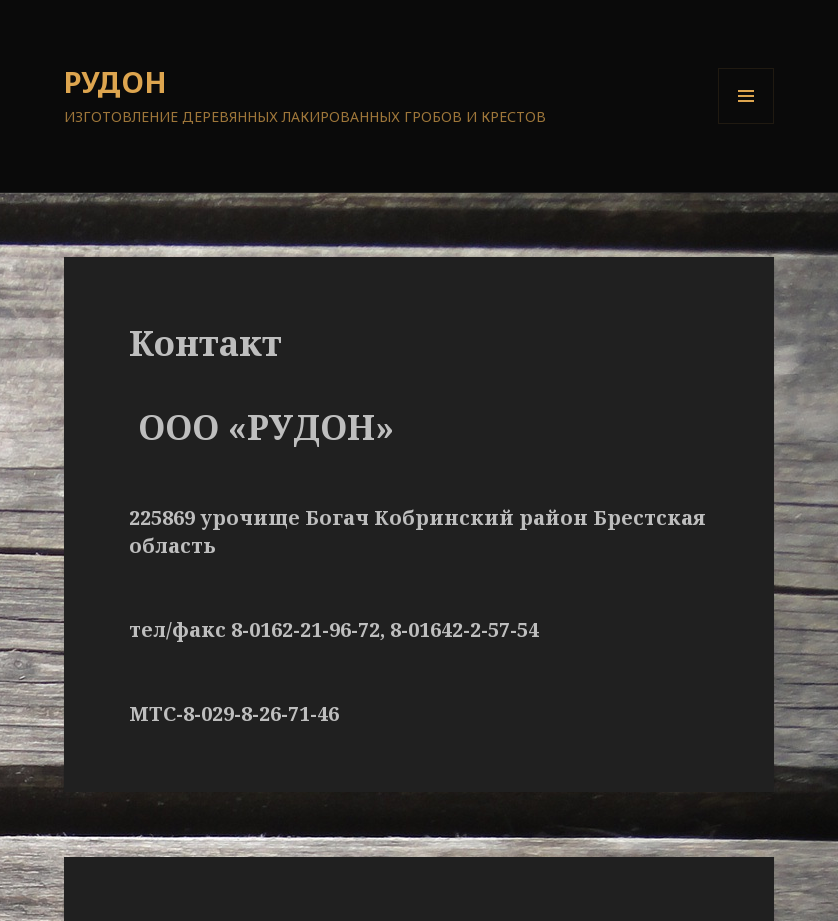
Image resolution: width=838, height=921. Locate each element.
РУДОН (115, 81)
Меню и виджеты (746, 123)
